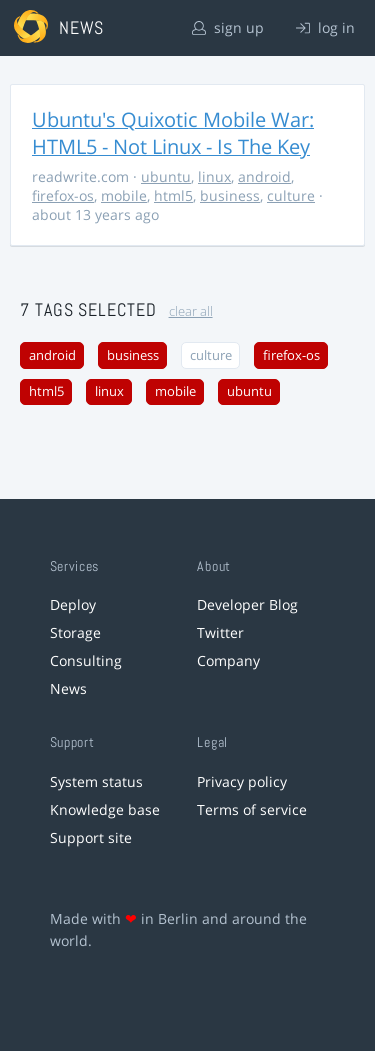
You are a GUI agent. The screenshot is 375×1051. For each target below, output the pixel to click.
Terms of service (252, 809)
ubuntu (166, 176)
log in (325, 27)
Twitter (220, 632)
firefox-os (63, 195)
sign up (228, 27)
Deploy (73, 604)
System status (96, 781)
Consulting (86, 660)
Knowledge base (105, 809)
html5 (173, 195)
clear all (191, 311)
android (264, 176)
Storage (75, 632)
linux (214, 176)
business (230, 195)
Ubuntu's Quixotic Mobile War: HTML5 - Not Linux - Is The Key (173, 133)
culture (291, 195)
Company (228, 660)
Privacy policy (242, 781)
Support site (91, 837)
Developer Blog (247, 604)
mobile (124, 195)
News (68, 688)
